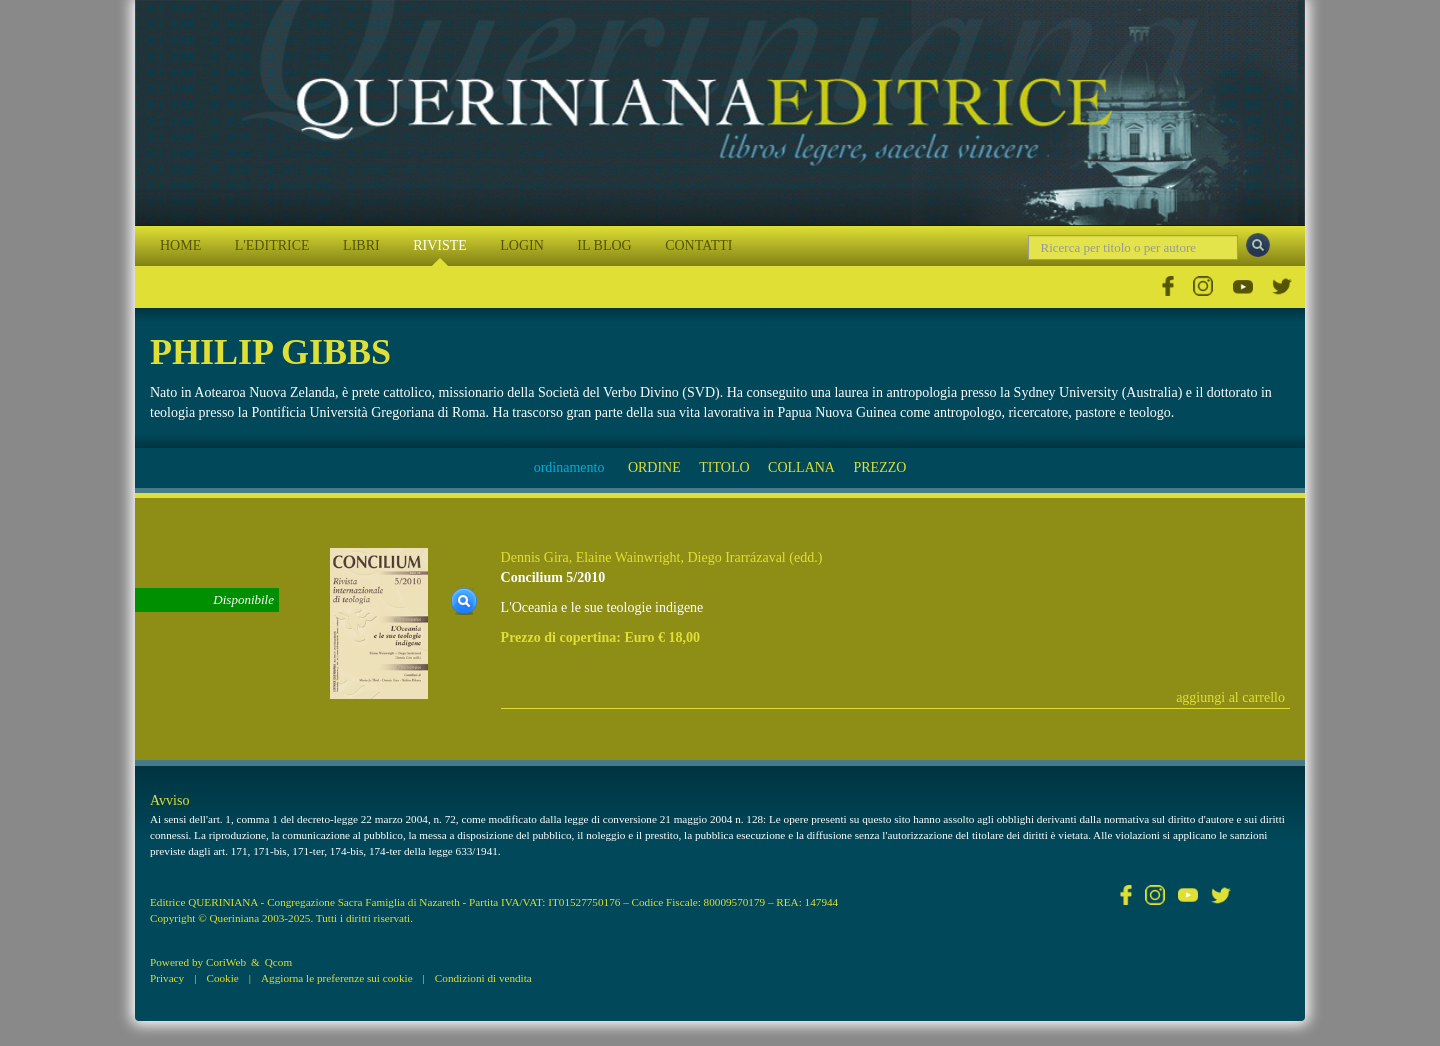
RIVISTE (440, 245)
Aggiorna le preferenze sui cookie (337, 978)
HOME (180, 245)
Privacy (167, 978)
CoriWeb (226, 962)
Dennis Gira (535, 557)
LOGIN (522, 245)
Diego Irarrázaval (736, 557)
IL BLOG (604, 245)
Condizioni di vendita (483, 978)
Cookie (222, 978)
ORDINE (654, 467)
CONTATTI (698, 245)
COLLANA (801, 467)
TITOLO (724, 467)
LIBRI (361, 245)
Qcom (278, 962)
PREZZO (879, 467)
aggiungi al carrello (1230, 697)
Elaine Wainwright (628, 557)
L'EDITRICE (272, 245)
